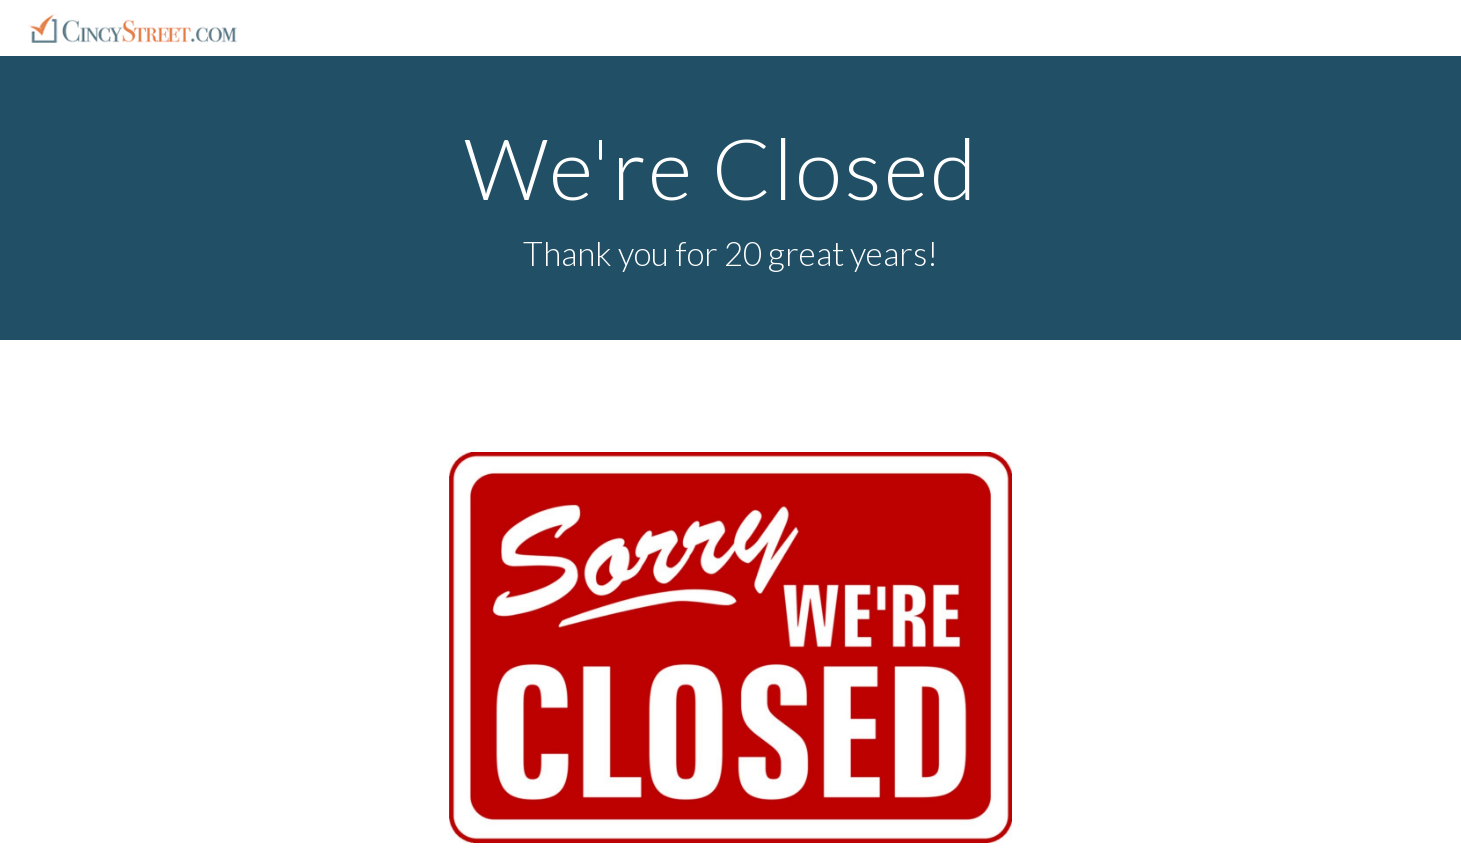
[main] (731, 198)
